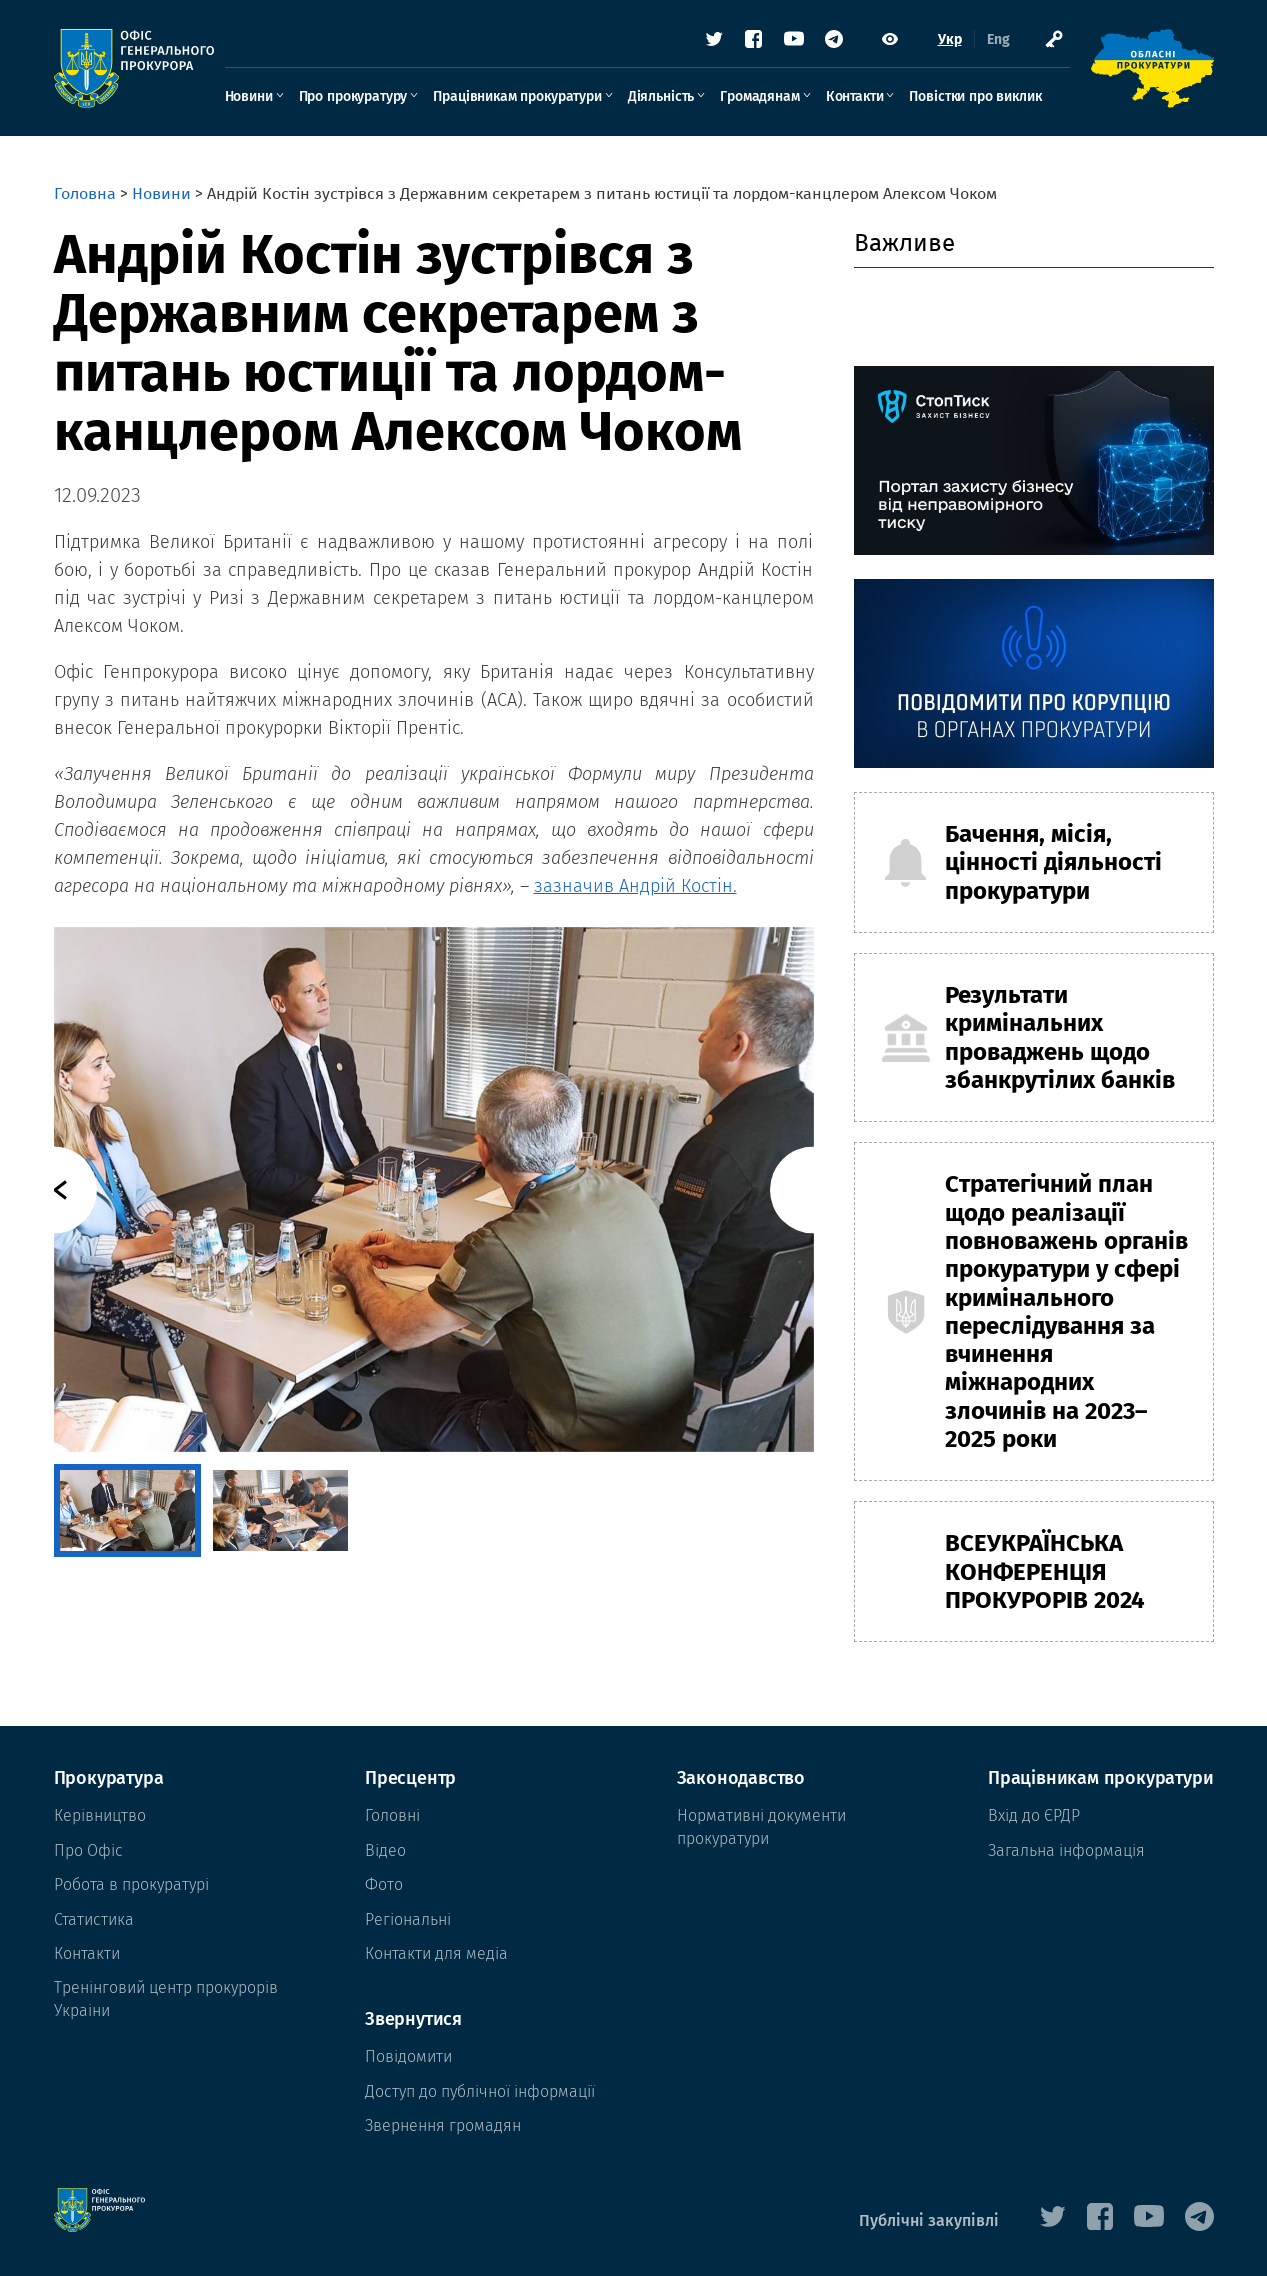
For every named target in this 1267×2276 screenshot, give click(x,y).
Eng (998, 39)
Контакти (855, 96)
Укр (950, 39)
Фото (384, 1884)
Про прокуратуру (353, 96)
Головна (85, 193)
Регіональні (408, 1919)
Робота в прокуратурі (131, 1884)
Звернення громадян (443, 2125)
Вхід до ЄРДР (1034, 1815)
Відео (385, 1850)
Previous (53, 1189)
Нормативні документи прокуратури (761, 1826)
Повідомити (408, 2056)
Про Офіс (88, 1850)
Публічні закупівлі (929, 2220)
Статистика (94, 1919)
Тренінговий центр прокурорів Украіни (166, 1998)
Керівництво (100, 1815)
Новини (249, 96)
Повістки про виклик (975, 96)
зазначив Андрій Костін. (635, 886)
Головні (392, 1815)
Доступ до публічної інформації (480, 2091)
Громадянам (759, 96)
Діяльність (661, 96)
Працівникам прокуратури (517, 96)
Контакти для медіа (436, 1953)
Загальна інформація (1066, 1850)
